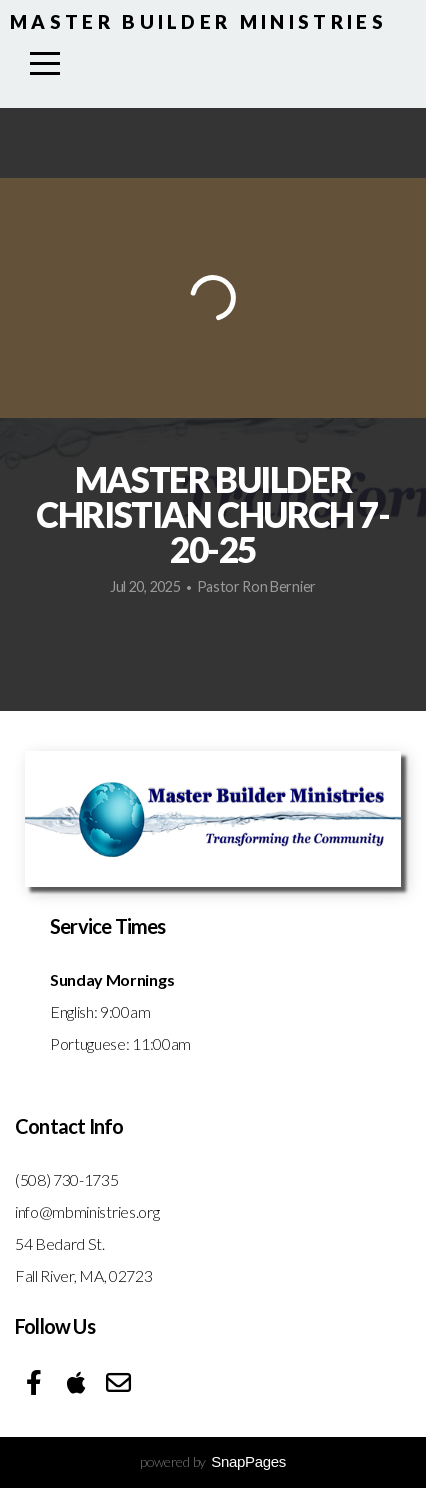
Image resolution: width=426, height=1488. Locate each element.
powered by (213, 1461)
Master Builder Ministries (198, 21)
